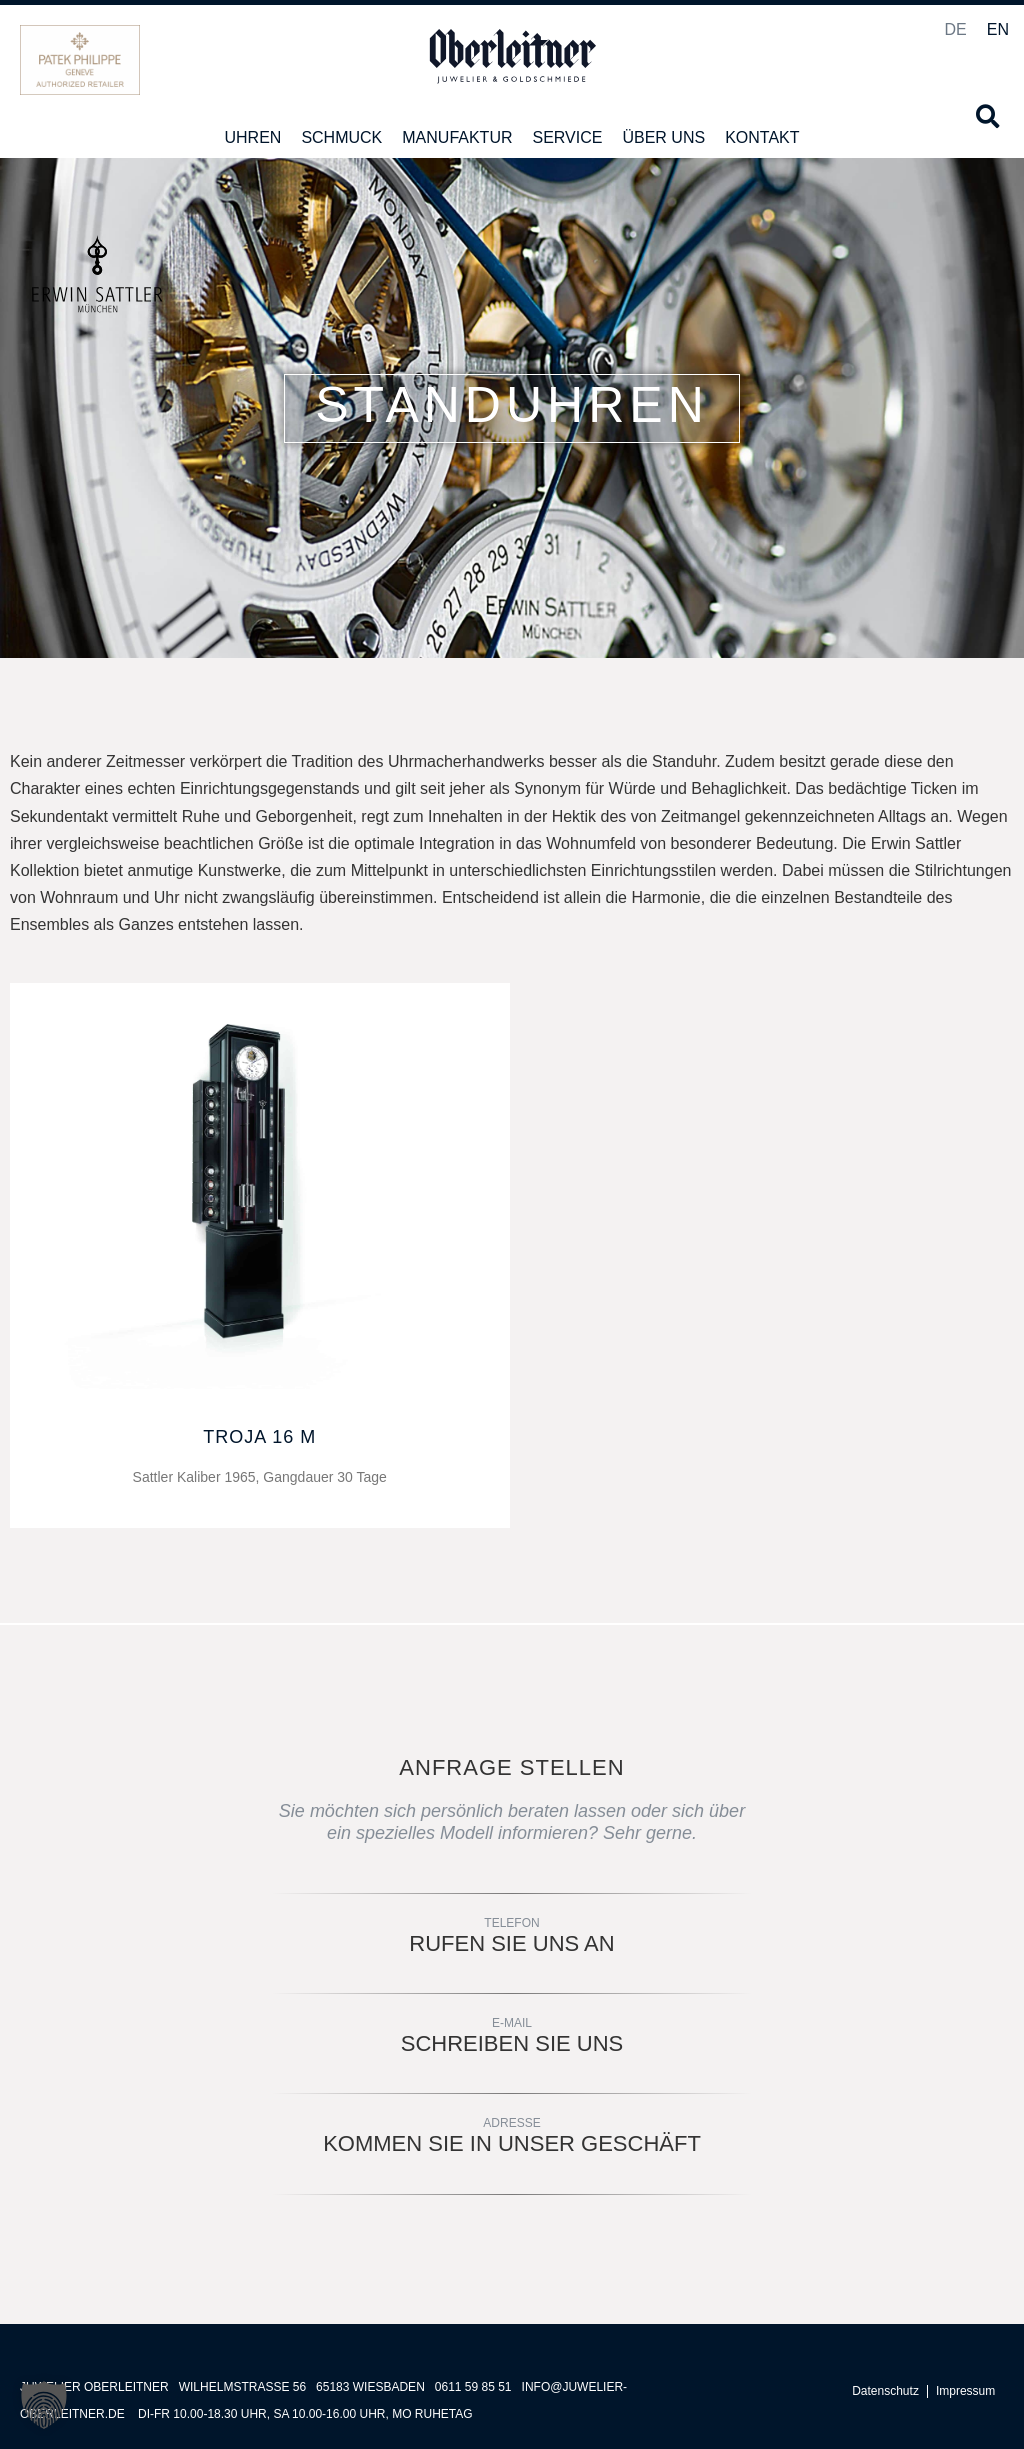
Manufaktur (457, 137)
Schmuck (341, 137)
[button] (987, 116)
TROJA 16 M (259, 1437)
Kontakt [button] (762, 137)
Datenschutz (885, 2391)
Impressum (965, 2391)
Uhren (252, 137)
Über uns (663, 137)
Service (568, 137)
